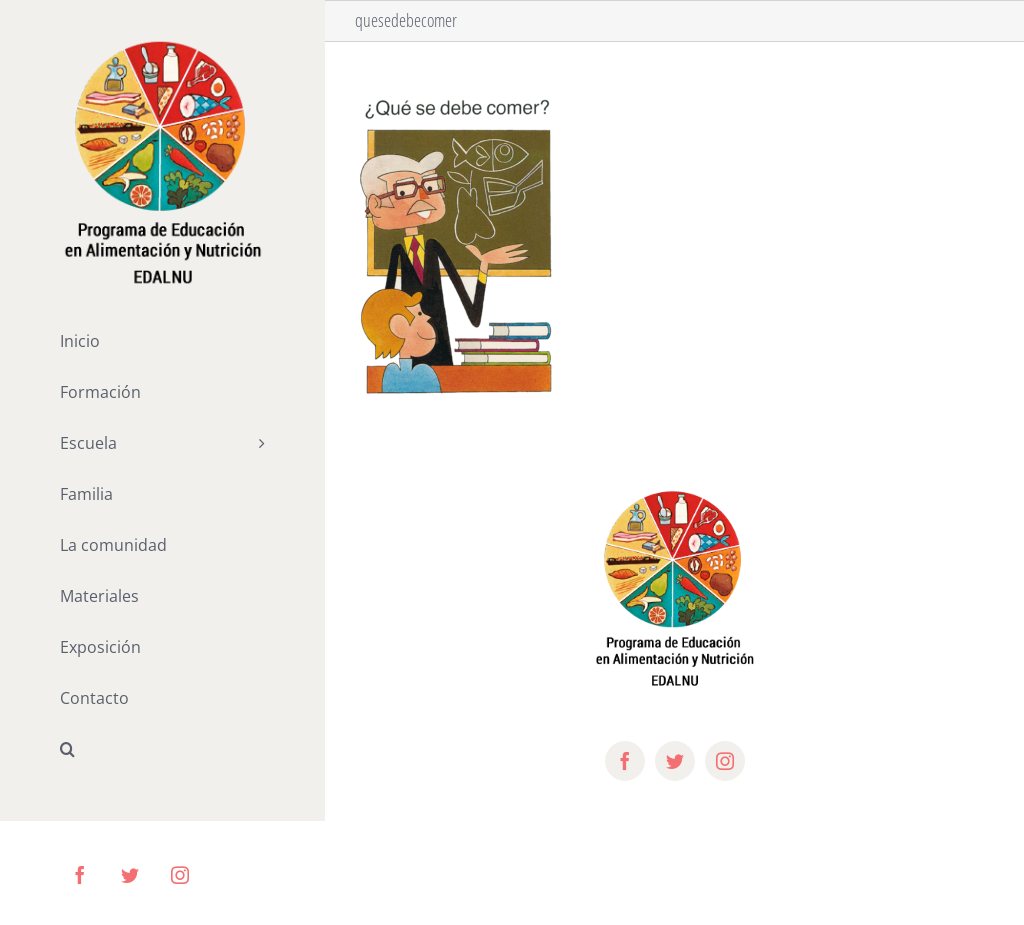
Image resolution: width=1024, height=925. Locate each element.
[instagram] (725, 761)
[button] (162, 749)
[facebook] (625, 761)
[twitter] (675, 761)
